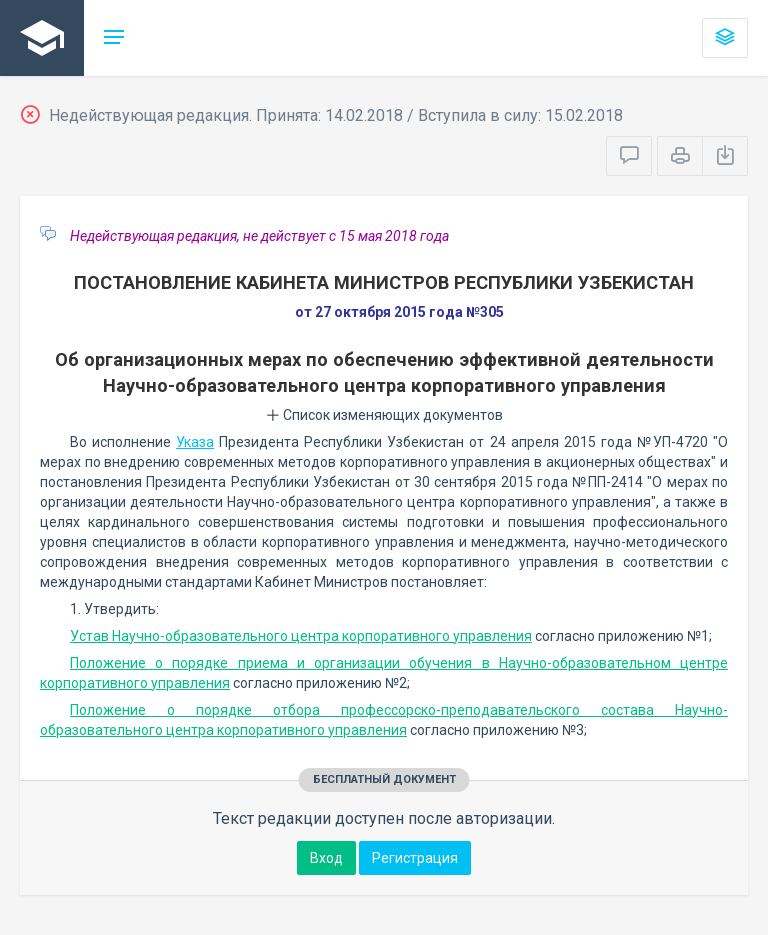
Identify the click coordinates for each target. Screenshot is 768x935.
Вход (326, 858)
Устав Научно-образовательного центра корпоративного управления (301, 636)
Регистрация (415, 858)
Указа (195, 442)
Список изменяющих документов (384, 415)
